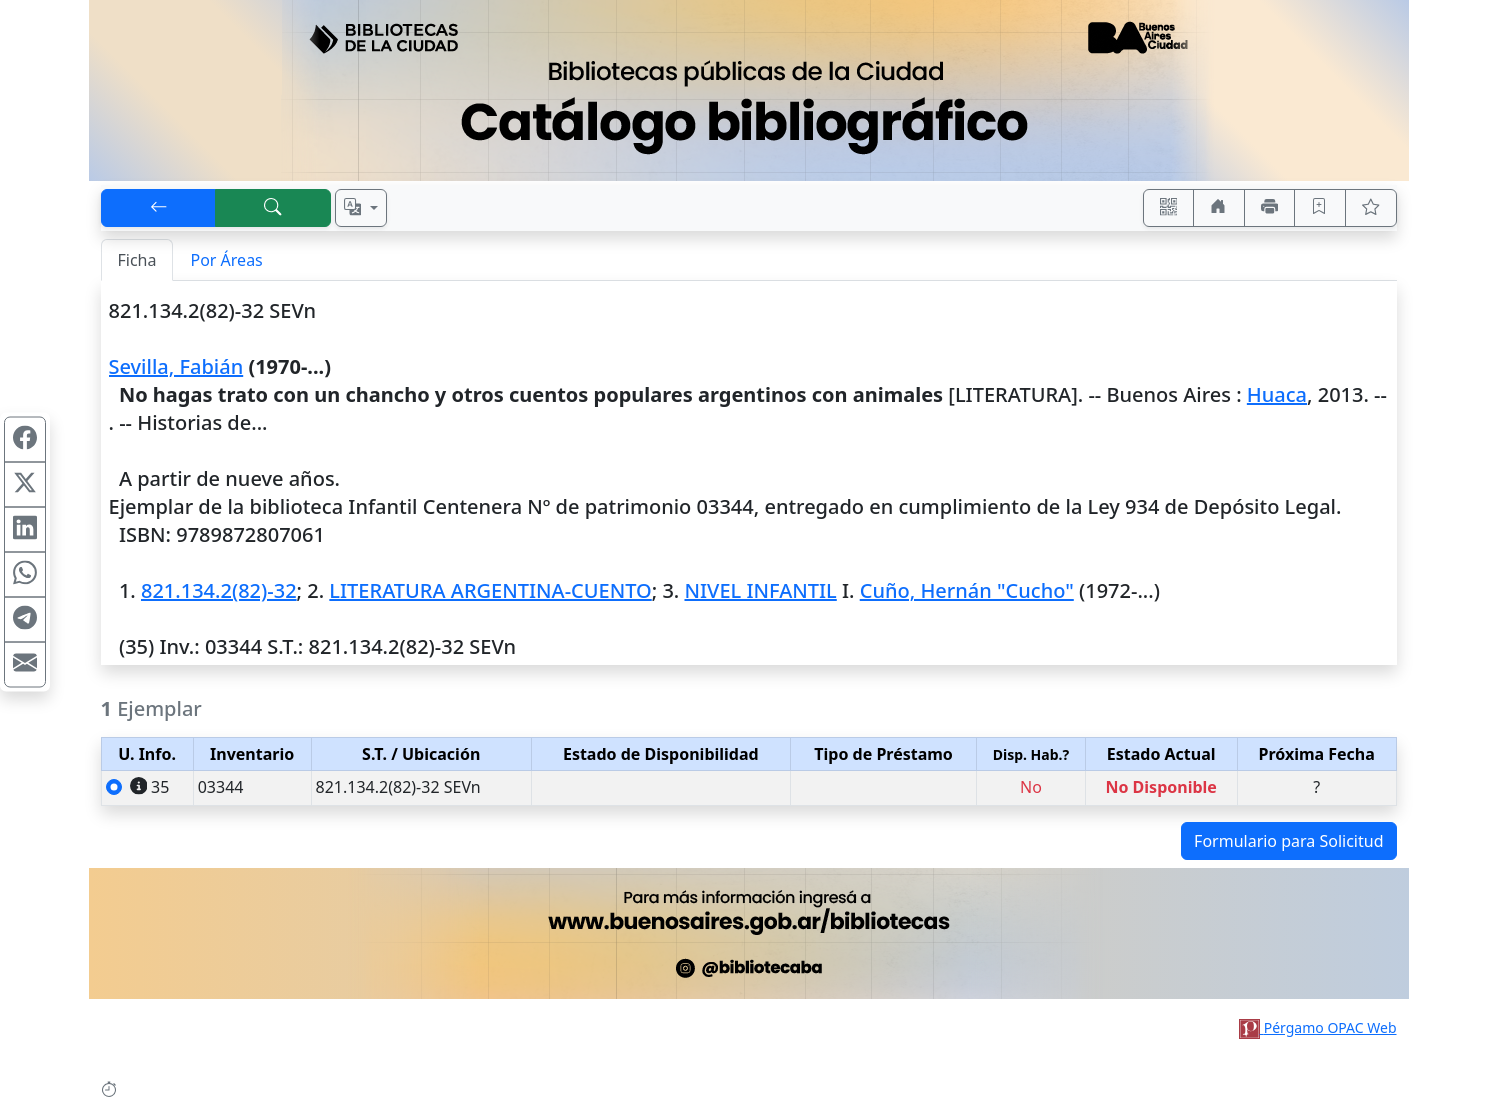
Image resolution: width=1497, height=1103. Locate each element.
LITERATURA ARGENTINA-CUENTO (490, 590)
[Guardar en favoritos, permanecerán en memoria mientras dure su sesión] (1320, 208)
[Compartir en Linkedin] (25, 529)
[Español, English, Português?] (361, 208)
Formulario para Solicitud (1288, 841)
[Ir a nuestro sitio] (1219, 208)
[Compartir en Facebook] (25, 439)
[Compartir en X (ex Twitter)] (25, 484)
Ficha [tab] (137, 260)
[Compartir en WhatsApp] (25, 574)
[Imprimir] (1270, 208)
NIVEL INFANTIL (760, 590)
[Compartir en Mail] (25, 664)
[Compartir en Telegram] (25, 619)
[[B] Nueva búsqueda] (273, 208)
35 (150, 787)
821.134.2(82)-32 (219, 590)
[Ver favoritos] (1371, 208)
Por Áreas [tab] (226, 260)
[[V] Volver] (159, 208)
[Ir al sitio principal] (749, 90)
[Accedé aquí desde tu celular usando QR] (1169, 208)
